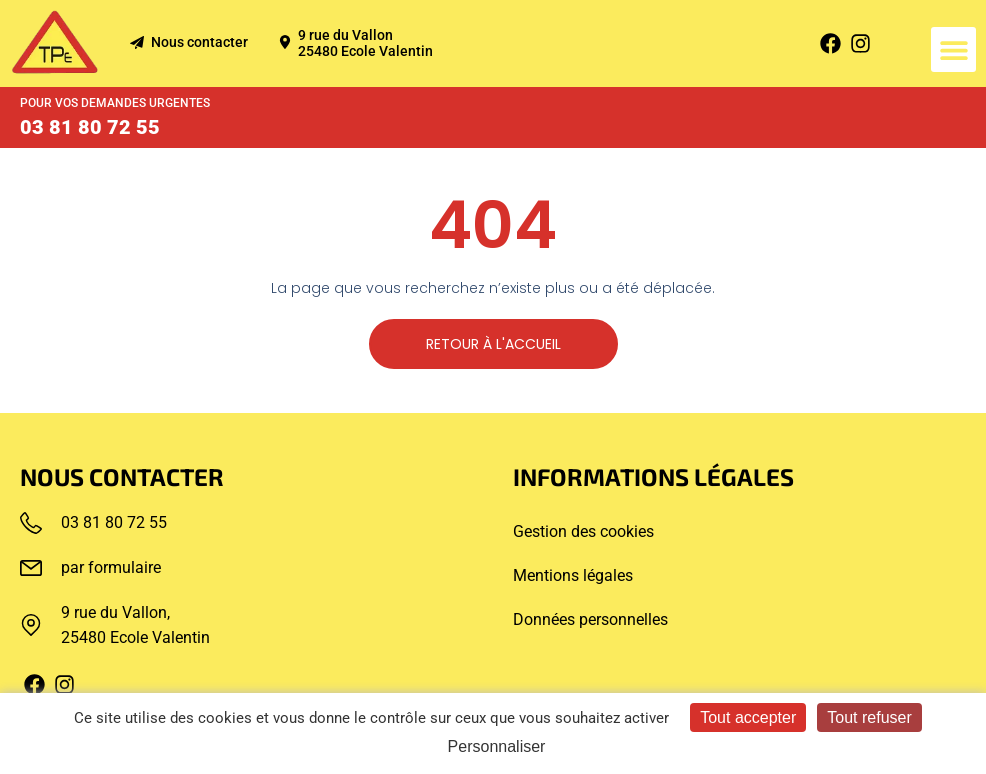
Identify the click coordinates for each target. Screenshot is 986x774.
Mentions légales (573, 575)
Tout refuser (869, 717)
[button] (953, 49)
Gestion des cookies (583, 531)
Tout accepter (748, 717)
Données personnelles (590, 619)
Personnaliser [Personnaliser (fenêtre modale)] (497, 746)
